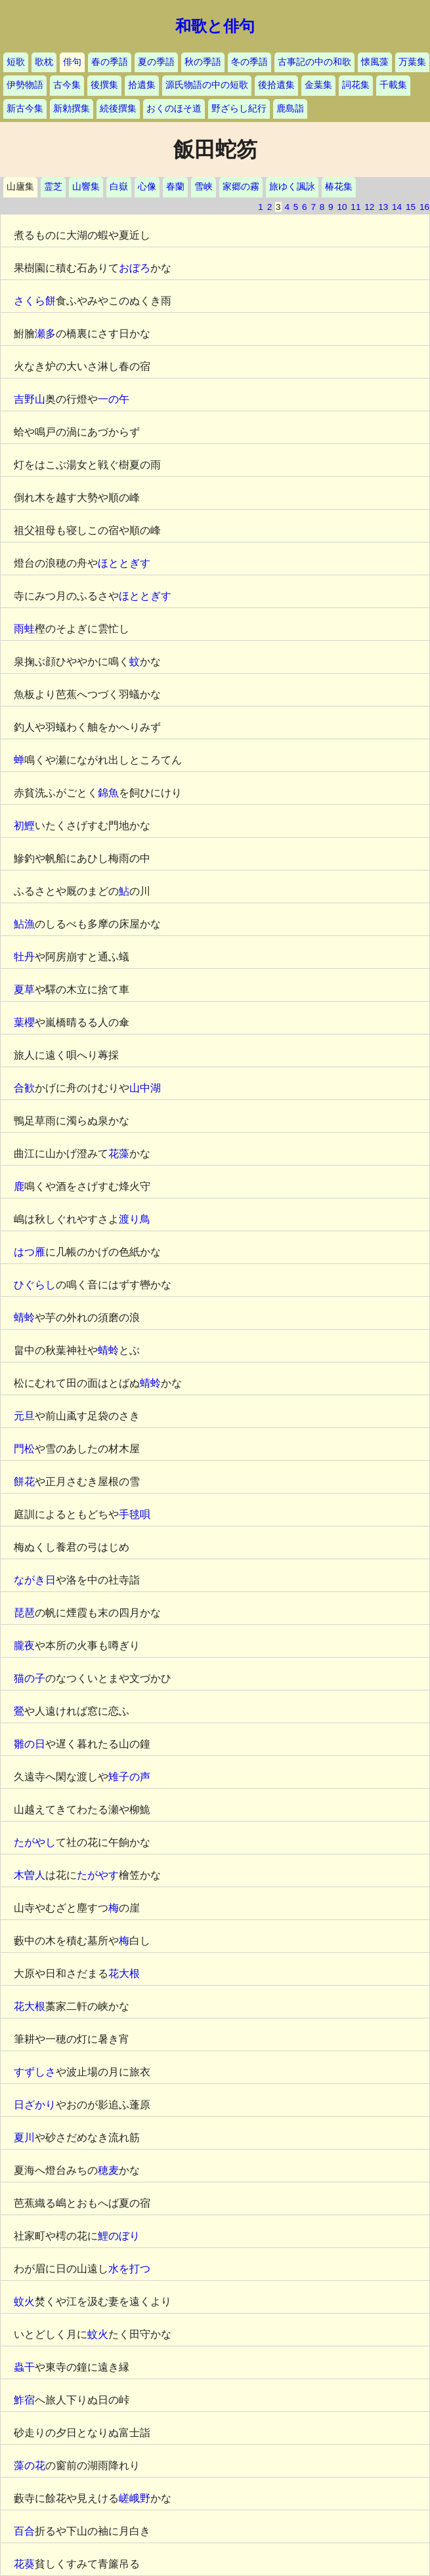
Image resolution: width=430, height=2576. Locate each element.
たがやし (35, 1842)
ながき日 (35, 1579)
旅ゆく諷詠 (292, 187)
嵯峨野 (134, 2498)
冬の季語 (249, 62)
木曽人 (29, 1875)
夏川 (24, 2137)
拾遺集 (142, 85)
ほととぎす (124, 563)
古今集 (67, 85)
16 (424, 207)
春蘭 (175, 187)
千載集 (393, 85)
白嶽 (119, 187)
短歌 (16, 62)
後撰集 (104, 85)
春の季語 (109, 62)
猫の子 (29, 1678)
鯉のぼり (119, 2235)
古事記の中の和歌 (314, 62)
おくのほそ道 (174, 108)
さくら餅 (35, 300)
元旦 (24, 1415)
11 (355, 207)
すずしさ (35, 2071)
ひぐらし (35, 1284)
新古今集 (25, 108)
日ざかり (35, 2104)
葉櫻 (24, 1022)
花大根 (124, 1973)
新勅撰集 (71, 108)
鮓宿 (24, 2399)
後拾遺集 (276, 85)
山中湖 (145, 1088)
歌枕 (44, 62)
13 (383, 207)
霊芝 (53, 187)
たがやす (98, 1875)
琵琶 (24, 1612)
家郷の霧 (241, 187)
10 (342, 207)
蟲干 (24, 2367)
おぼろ (134, 268)
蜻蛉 (24, 1317)
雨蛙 (24, 628)
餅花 (24, 1481)
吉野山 (29, 399)
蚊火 (24, 2301)
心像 (147, 187)
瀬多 (45, 333)
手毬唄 (134, 1514)
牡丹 (24, 956)
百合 (24, 2531)
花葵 (24, 2563)
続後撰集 (118, 108)
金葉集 (318, 85)
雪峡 (203, 187)
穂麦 (108, 2170)
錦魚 (108, 792)
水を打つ (129, 2268)
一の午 (113, 399)
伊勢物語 (25, 85)
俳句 (72, 62)
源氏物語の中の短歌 (206, 85)
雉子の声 (129, 1776)
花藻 (118, 1153)
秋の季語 (202, 62)
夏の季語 (156, 62)
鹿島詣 (290, 108)
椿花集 (339, 187)
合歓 (24, 1088)
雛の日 (29, 1743)
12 (369, 207)
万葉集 (412, 62)
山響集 (86, 187)
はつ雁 (29, 1251)
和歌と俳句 (215, 26)
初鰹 (24, 825)
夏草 (24, 989)
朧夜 (24, 1645)
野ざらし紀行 (239, 108)
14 (397, 207)
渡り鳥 (134, 1219)
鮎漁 (24, 924)
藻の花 (29, 2465)
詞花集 (356, 85)
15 (411, 207)
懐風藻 (375, 62)
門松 (24, 1448)
